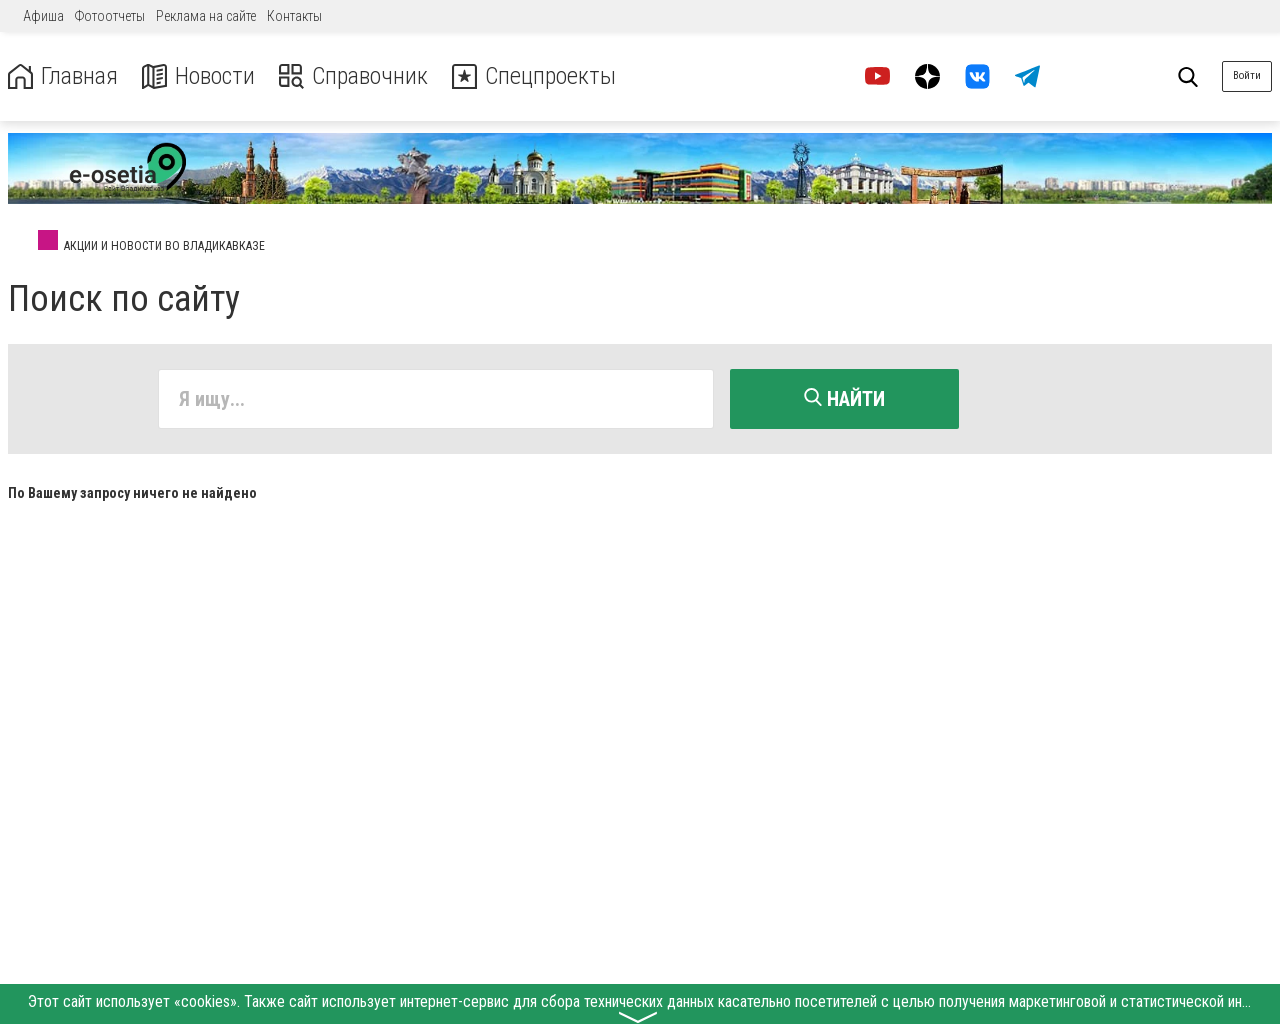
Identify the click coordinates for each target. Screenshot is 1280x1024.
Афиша (43, 16)
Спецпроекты (534, 76)
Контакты (294, 16)
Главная (63, 76)
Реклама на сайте (206, 16)
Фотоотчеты (110, 16)
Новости (198, 76)
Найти (844, 399)
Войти (1247, 75)
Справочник (353, 76)
